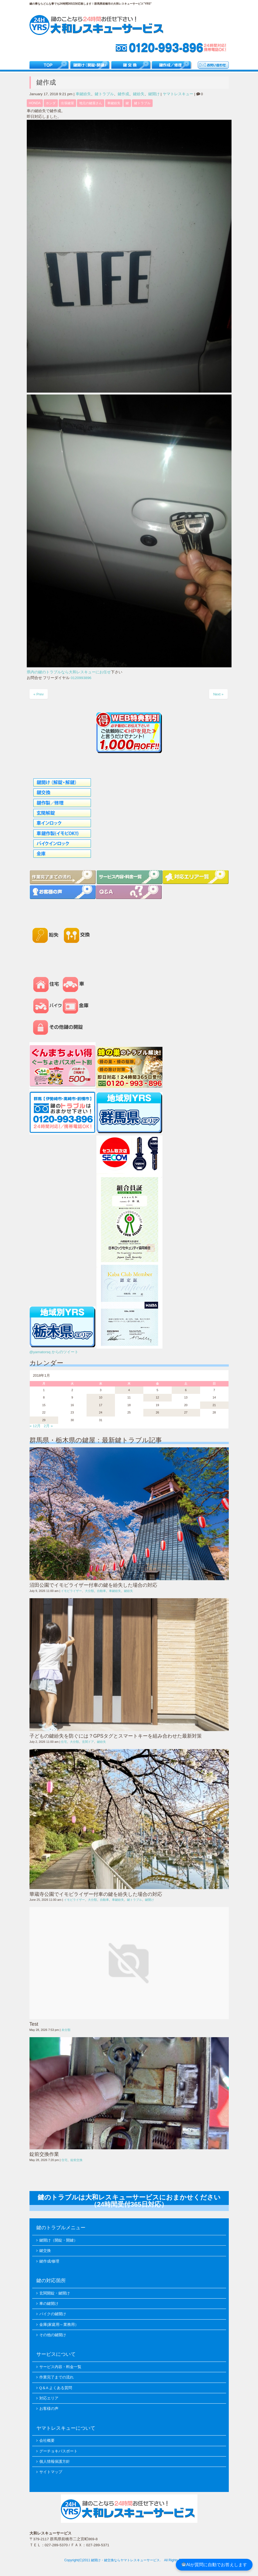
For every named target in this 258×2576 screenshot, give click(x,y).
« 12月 (35, 1426)
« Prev (39, 694)
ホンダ (51, 103)
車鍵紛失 (83, 94)
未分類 (65, 2029)
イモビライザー (71, 1590)
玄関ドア (88, 1741)
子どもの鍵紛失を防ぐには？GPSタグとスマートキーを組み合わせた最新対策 (115, 1736)
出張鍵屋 (67, 103)
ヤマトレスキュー (178, 94)
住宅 (64, 1741)
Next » (218, 694)
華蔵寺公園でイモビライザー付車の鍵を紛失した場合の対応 (95, 1894)
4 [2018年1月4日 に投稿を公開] (129, 1390)
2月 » (48, 1426)
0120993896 (81, 678)
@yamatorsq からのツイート (53, 1352)
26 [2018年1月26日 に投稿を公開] (157, 1412)
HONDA (35, 103)
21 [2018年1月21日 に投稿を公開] (214, 1405)
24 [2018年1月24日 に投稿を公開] (100, 1412)
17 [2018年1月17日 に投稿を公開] (100, 1405)
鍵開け (154, 94)
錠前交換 (76, 2160)
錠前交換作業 (44, 2154)
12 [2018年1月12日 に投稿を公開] (157, 1397)
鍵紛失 (138, 94)
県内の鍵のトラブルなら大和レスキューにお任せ (69, 672)
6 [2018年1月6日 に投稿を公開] (185, 1390)
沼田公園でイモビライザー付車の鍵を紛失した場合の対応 (93, 1585)
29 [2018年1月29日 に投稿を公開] (43, 1420)
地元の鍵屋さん (90, 103)
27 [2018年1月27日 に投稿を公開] (185, 1412)
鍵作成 (123, 94)
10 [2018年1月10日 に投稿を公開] (100, 1397)
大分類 (89, 1590)
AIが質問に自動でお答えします (214, 2564)
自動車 (101, 1590)
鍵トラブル (104, 94)
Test (33, 2024)
